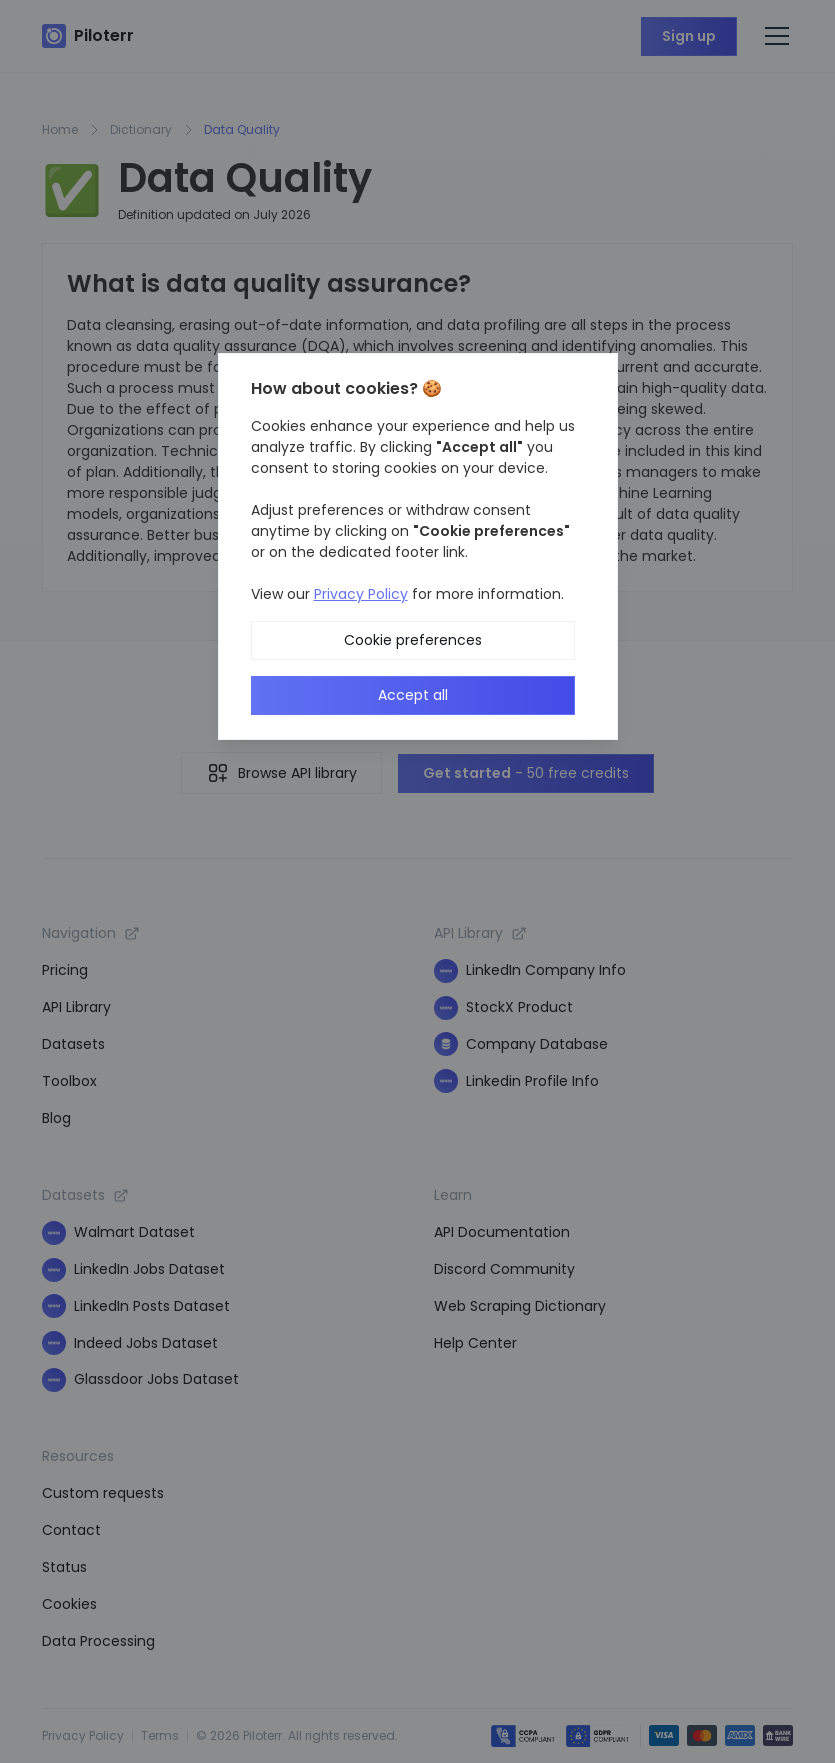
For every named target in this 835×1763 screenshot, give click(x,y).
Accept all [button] (413, 695)
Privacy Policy (361, 594)
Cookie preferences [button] (413, 640)
